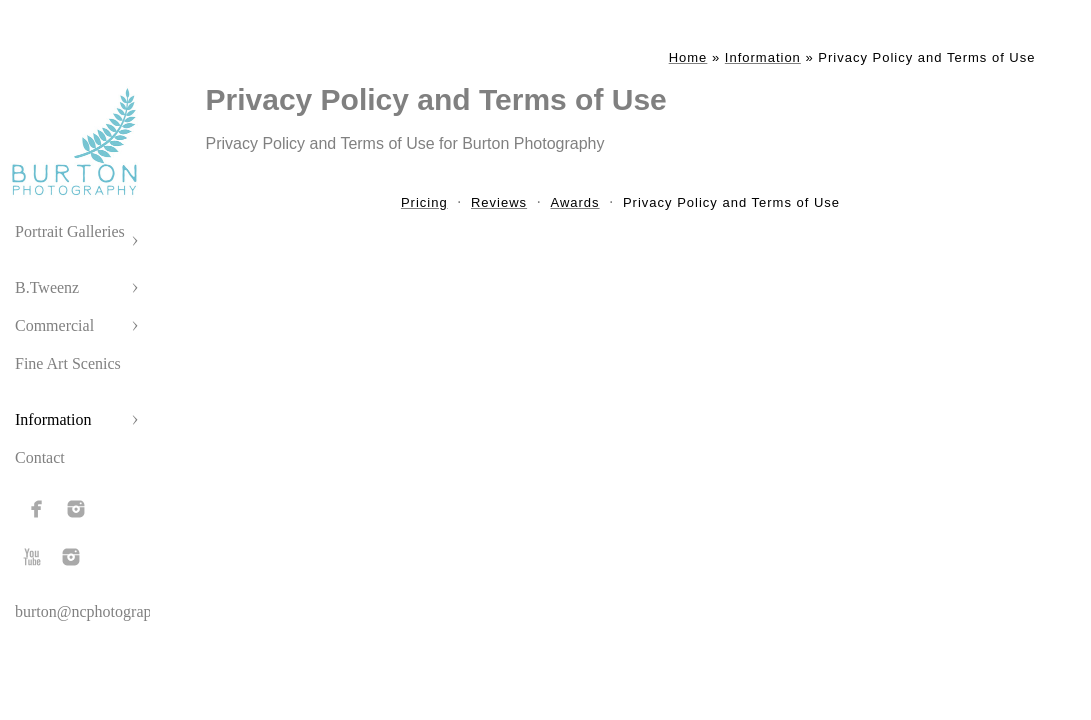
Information (53, 419)
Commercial (54, 325)
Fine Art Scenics (68, 363)
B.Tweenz (47, 287)
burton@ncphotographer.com (109, 611)
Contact (40, 457)
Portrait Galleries (70, 231)
